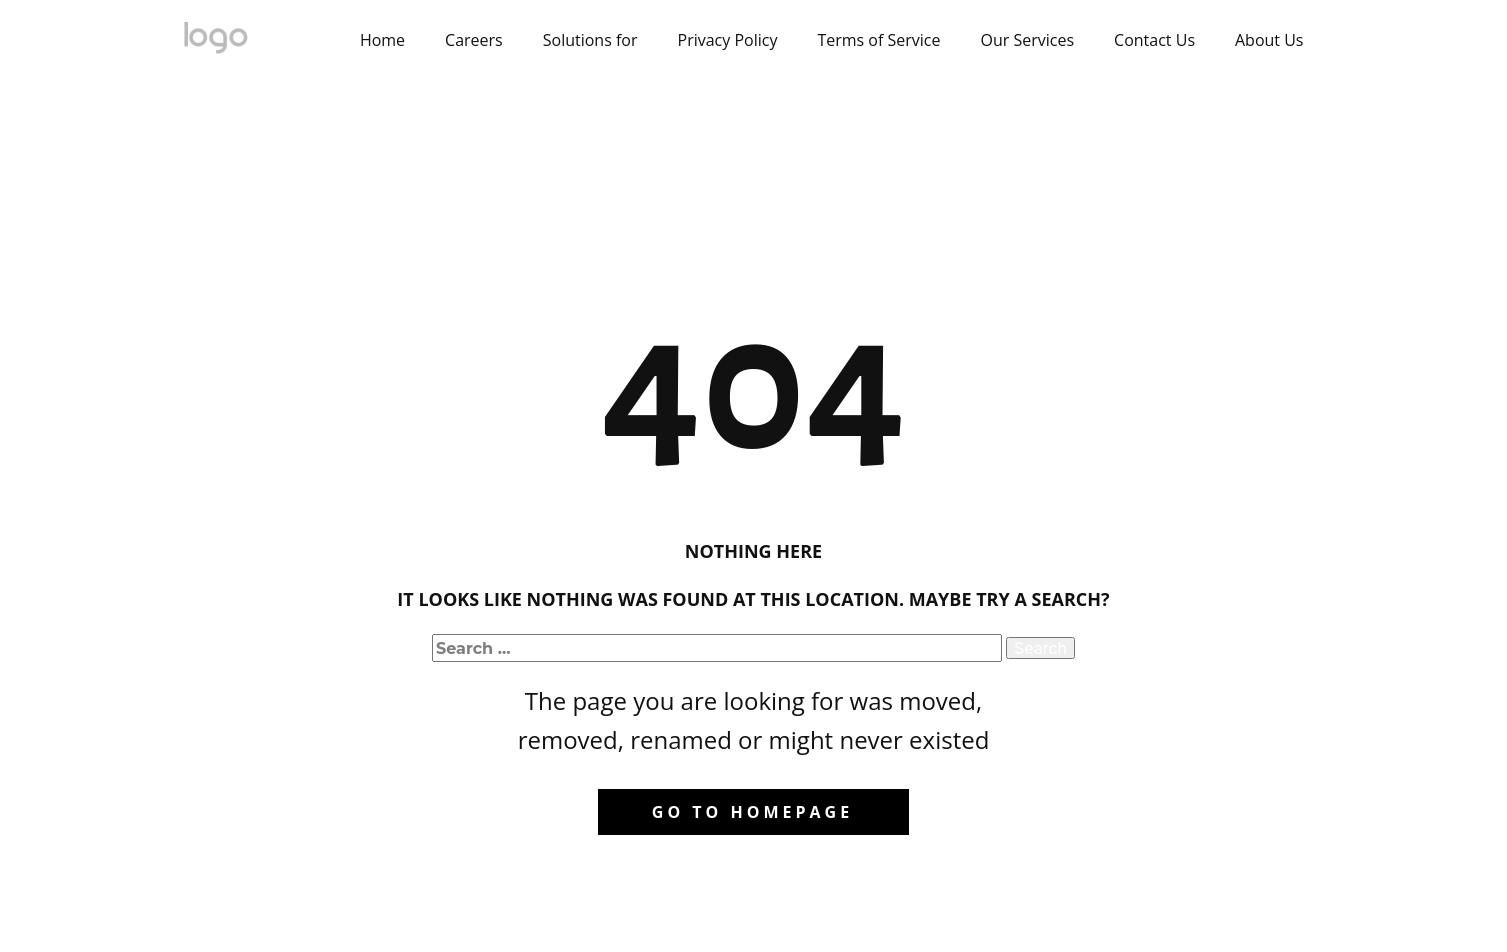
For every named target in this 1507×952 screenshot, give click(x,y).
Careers (474, 40)
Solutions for (590, 40)
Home (382, 40)
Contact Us (1154, 40)
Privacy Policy (728, 40)
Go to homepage (752, 812)
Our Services (1028, 40)
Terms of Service (878, 40)
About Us (1269, 40)
